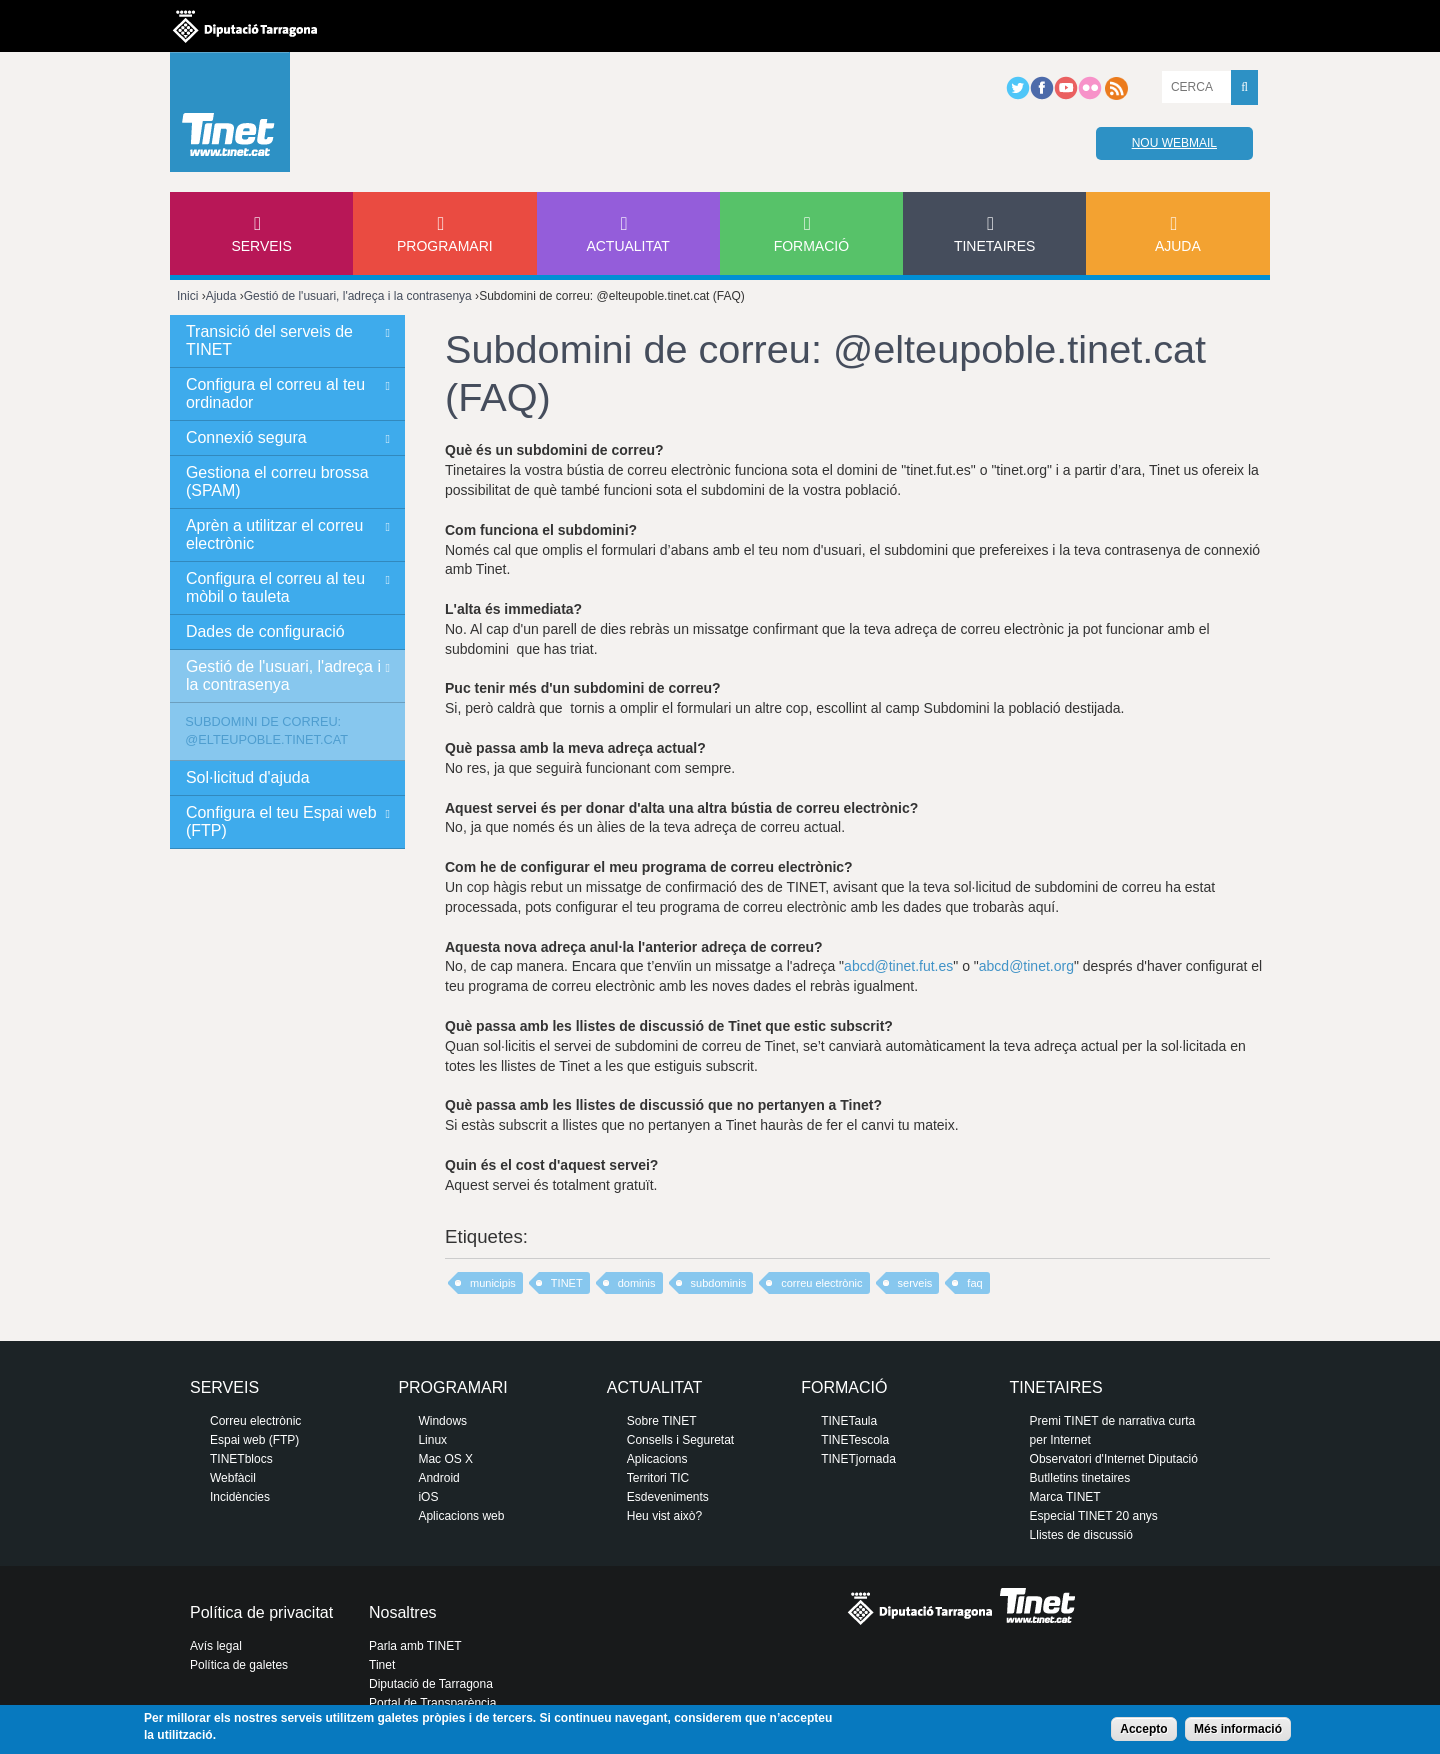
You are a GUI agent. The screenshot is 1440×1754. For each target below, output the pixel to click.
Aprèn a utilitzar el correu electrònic (274, 534)
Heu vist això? (664, 1516)
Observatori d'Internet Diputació (1114, 1459)
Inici (187, 296)
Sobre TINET (662, 1421)
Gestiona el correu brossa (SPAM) (277, 481)
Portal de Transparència (432, 1703)
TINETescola (855, 1440)
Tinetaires (994, 246)
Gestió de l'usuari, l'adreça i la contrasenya (358, 296)
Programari (445, 246)
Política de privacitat (261, 1612)
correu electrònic (821, 1283)
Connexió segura (246, 437)
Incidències (240, 1497)
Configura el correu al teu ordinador (275, 393)
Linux (432, 1440)
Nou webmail (1174, 143)
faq (974, 1283)
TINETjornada (858, 1459)
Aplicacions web (461, 1516)
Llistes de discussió (1081, 1535)
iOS (428, 1497)
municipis (493, 1283)
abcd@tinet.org (1026, 966)
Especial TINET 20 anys (1094, 1516)
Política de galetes (239, 1665)
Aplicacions (657, 1459)
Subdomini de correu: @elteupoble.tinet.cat (266, 730)
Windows (442, 1421)
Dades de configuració (265, 631)
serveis (915, 1283)
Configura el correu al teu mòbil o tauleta (275, 587)
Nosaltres (403, 1612)
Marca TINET (1065, 1497)
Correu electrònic (255, 1421)
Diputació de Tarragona (431, 1684)
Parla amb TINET (415, 1646)
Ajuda (1178, 246)
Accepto (1143, 1729)
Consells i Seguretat (680, 1440)
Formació (811, 246)
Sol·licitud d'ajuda (248, 777)
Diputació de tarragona (245, 26)
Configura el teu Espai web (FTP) (281, 821)
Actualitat (628, 246)
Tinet (382, 1665)
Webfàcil (233, 1478)
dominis (637, 1283)
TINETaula (849, 1421)
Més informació (1238, 1729)
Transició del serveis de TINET (269, 340)
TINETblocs (241, 1459)
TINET (567, 1283)
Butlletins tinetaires (1080, 1478)
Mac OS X (445, 1459)
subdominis (719, 1283)
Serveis (261, 246)
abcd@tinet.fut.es (898, 966)
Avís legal (216, 1646)
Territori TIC (658, 1478)
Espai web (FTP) (254, 1440)
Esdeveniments (668, 1497)
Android (438, 1478)
